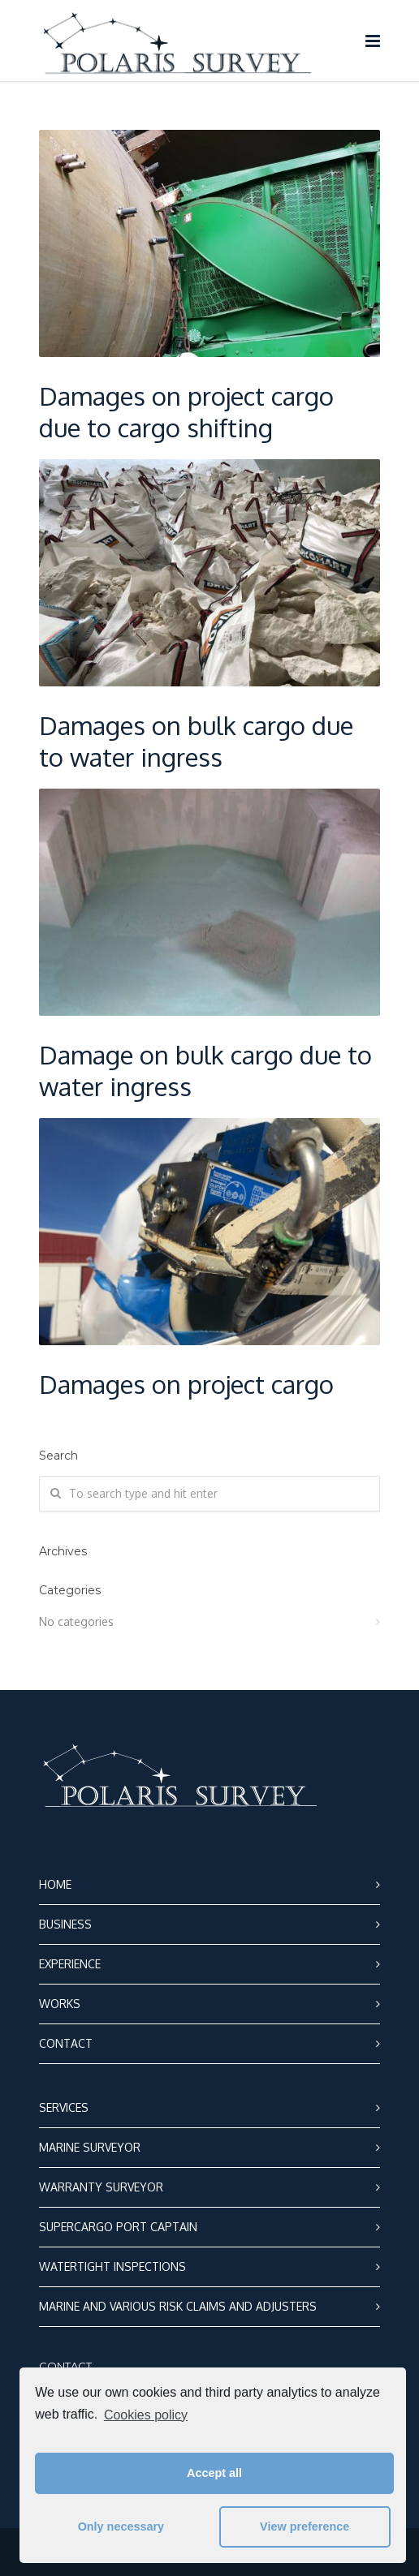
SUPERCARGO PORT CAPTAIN (118, 2227)
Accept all (214, 2472)
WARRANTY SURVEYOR (101, 2187)
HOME (55, 1884)
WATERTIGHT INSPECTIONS (112, 2266)
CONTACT (66, 2043)
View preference (304, 2526)
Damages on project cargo (186, 1384)
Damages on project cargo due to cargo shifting (186, 411)
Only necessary (121, 2526)
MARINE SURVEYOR (89, 2147)
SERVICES (64, 2107)
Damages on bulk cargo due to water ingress (196, 740)
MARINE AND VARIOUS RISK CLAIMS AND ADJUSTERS (178, 2306)
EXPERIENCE (70, 1964)
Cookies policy (146, 2415)
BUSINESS (65, 1924)
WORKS (59, 2003)
